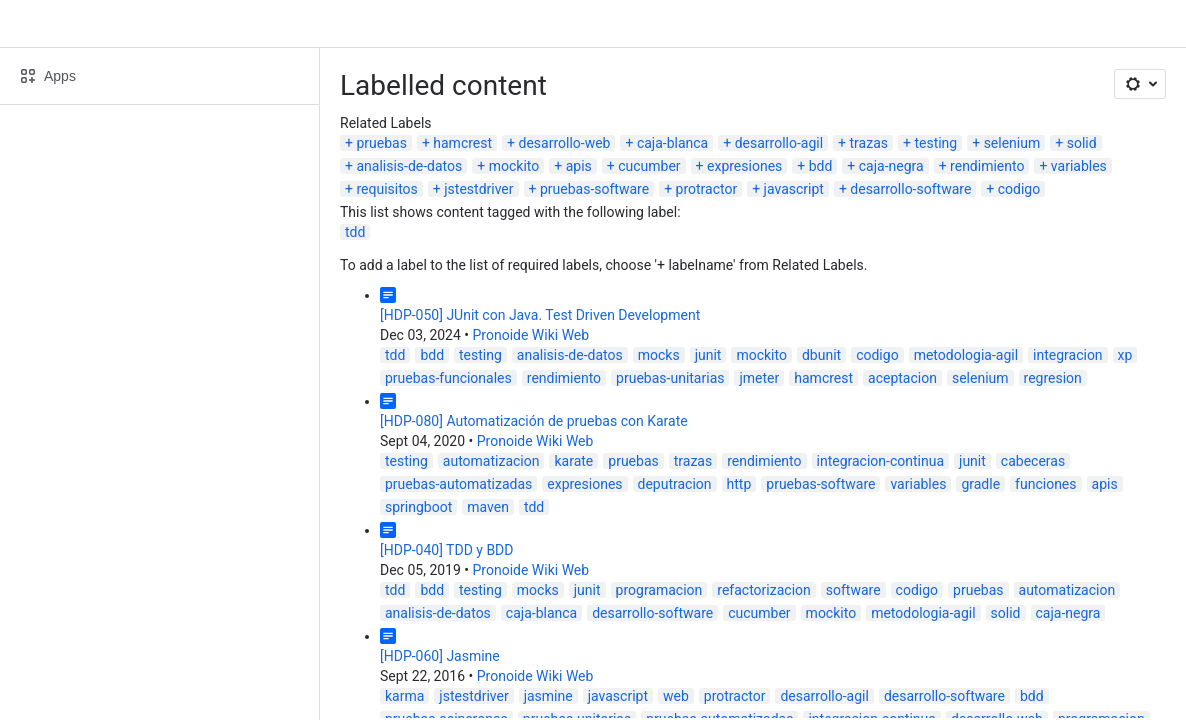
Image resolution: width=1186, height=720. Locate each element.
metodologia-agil (966, 355)
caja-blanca (672, 143)
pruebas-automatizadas (458, 484)
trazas (869, 143)
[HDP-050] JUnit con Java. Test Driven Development (540, 315)
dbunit (821, 355)
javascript (794, 189)
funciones (1045, 484)
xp (1125, 355)
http (739, 484)
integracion (1068, 355)
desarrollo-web (565, 143)
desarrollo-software (910, 189)
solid (1082, 143)
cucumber (649, 166)
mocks (659, 355)
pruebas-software (594, 189)
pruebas (381, 143)
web (676, 696)
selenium (1012, 143)
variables (1079, 166)
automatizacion (491, 461)
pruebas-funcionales (448, 378)
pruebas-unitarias (670, 378)
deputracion (675, 484)
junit (708, 355)
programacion (659, 590)
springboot (418, 507)
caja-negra (891, 166)
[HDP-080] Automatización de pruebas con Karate (534, 421)
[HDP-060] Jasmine (440, 656)
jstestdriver (478, 189)
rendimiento (987, 166)
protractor (707, 189)
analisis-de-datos (409, 166)
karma (404, 696)
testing (935, 143)
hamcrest (462, 143)
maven (488, 507)
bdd (821, 166)
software (853, 590)
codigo (1019, 189)
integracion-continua (881, 461)
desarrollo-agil (779, 143)
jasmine (548, 696)
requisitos (386, 189)
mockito (514, 166)
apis (579, 166)
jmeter (759, 378)
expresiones (744, 166)
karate (573, 461)
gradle (980, 484)
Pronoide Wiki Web (531, 335)
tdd (355, 232)
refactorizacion (763, 590)
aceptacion (902, 378)
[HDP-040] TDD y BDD (447, 550)
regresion (1053, 378)
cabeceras (1033, 461)
